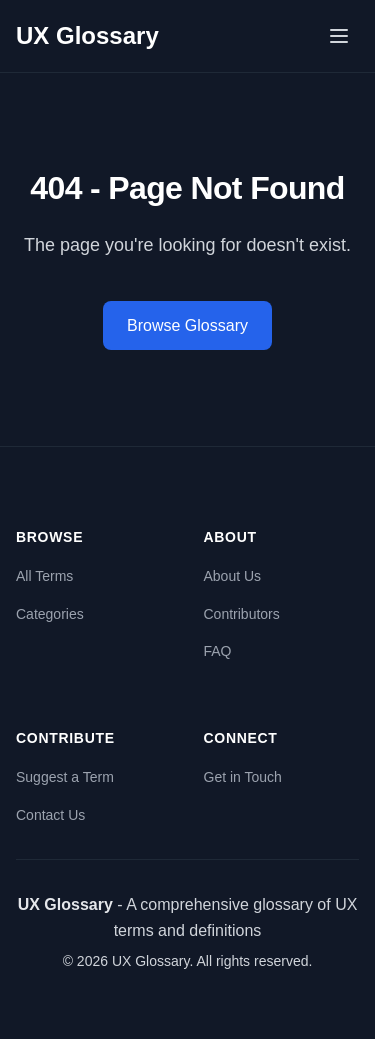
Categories (50, 614)
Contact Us (50, 815)
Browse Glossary (187, 325)
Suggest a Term (65, 777)
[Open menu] (339, 36)
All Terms (44, 576)
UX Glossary (87, 35)
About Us (233, 576)
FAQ (218, 651)
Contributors (242, 614)
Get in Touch (243, 777)
